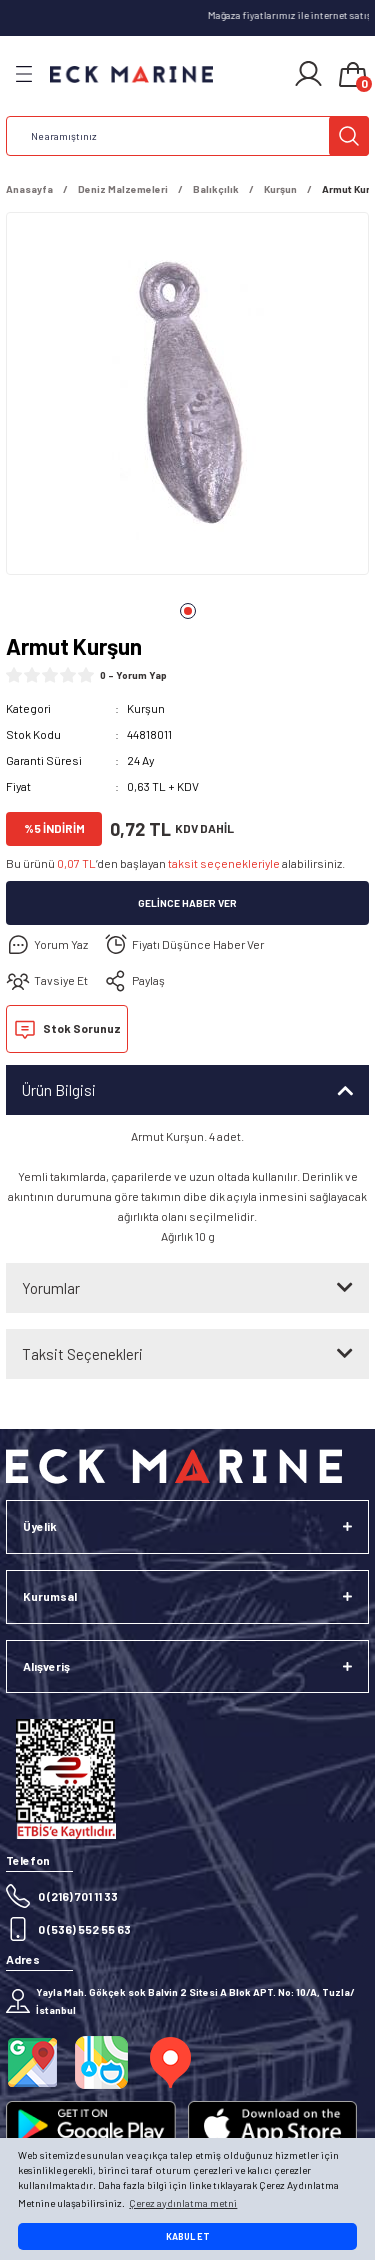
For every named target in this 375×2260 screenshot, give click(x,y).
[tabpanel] (187, 397)
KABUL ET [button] (188, 2236)
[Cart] (353, 76)
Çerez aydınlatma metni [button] (183, 2203)
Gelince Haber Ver (187, 903)
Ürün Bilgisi (59, 1090)
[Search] (187, 136)
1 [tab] (188, 611)
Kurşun (146, 708)
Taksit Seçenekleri (82, 1354)
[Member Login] (308, 74)
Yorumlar (51, 1288)
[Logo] (131, 74)
